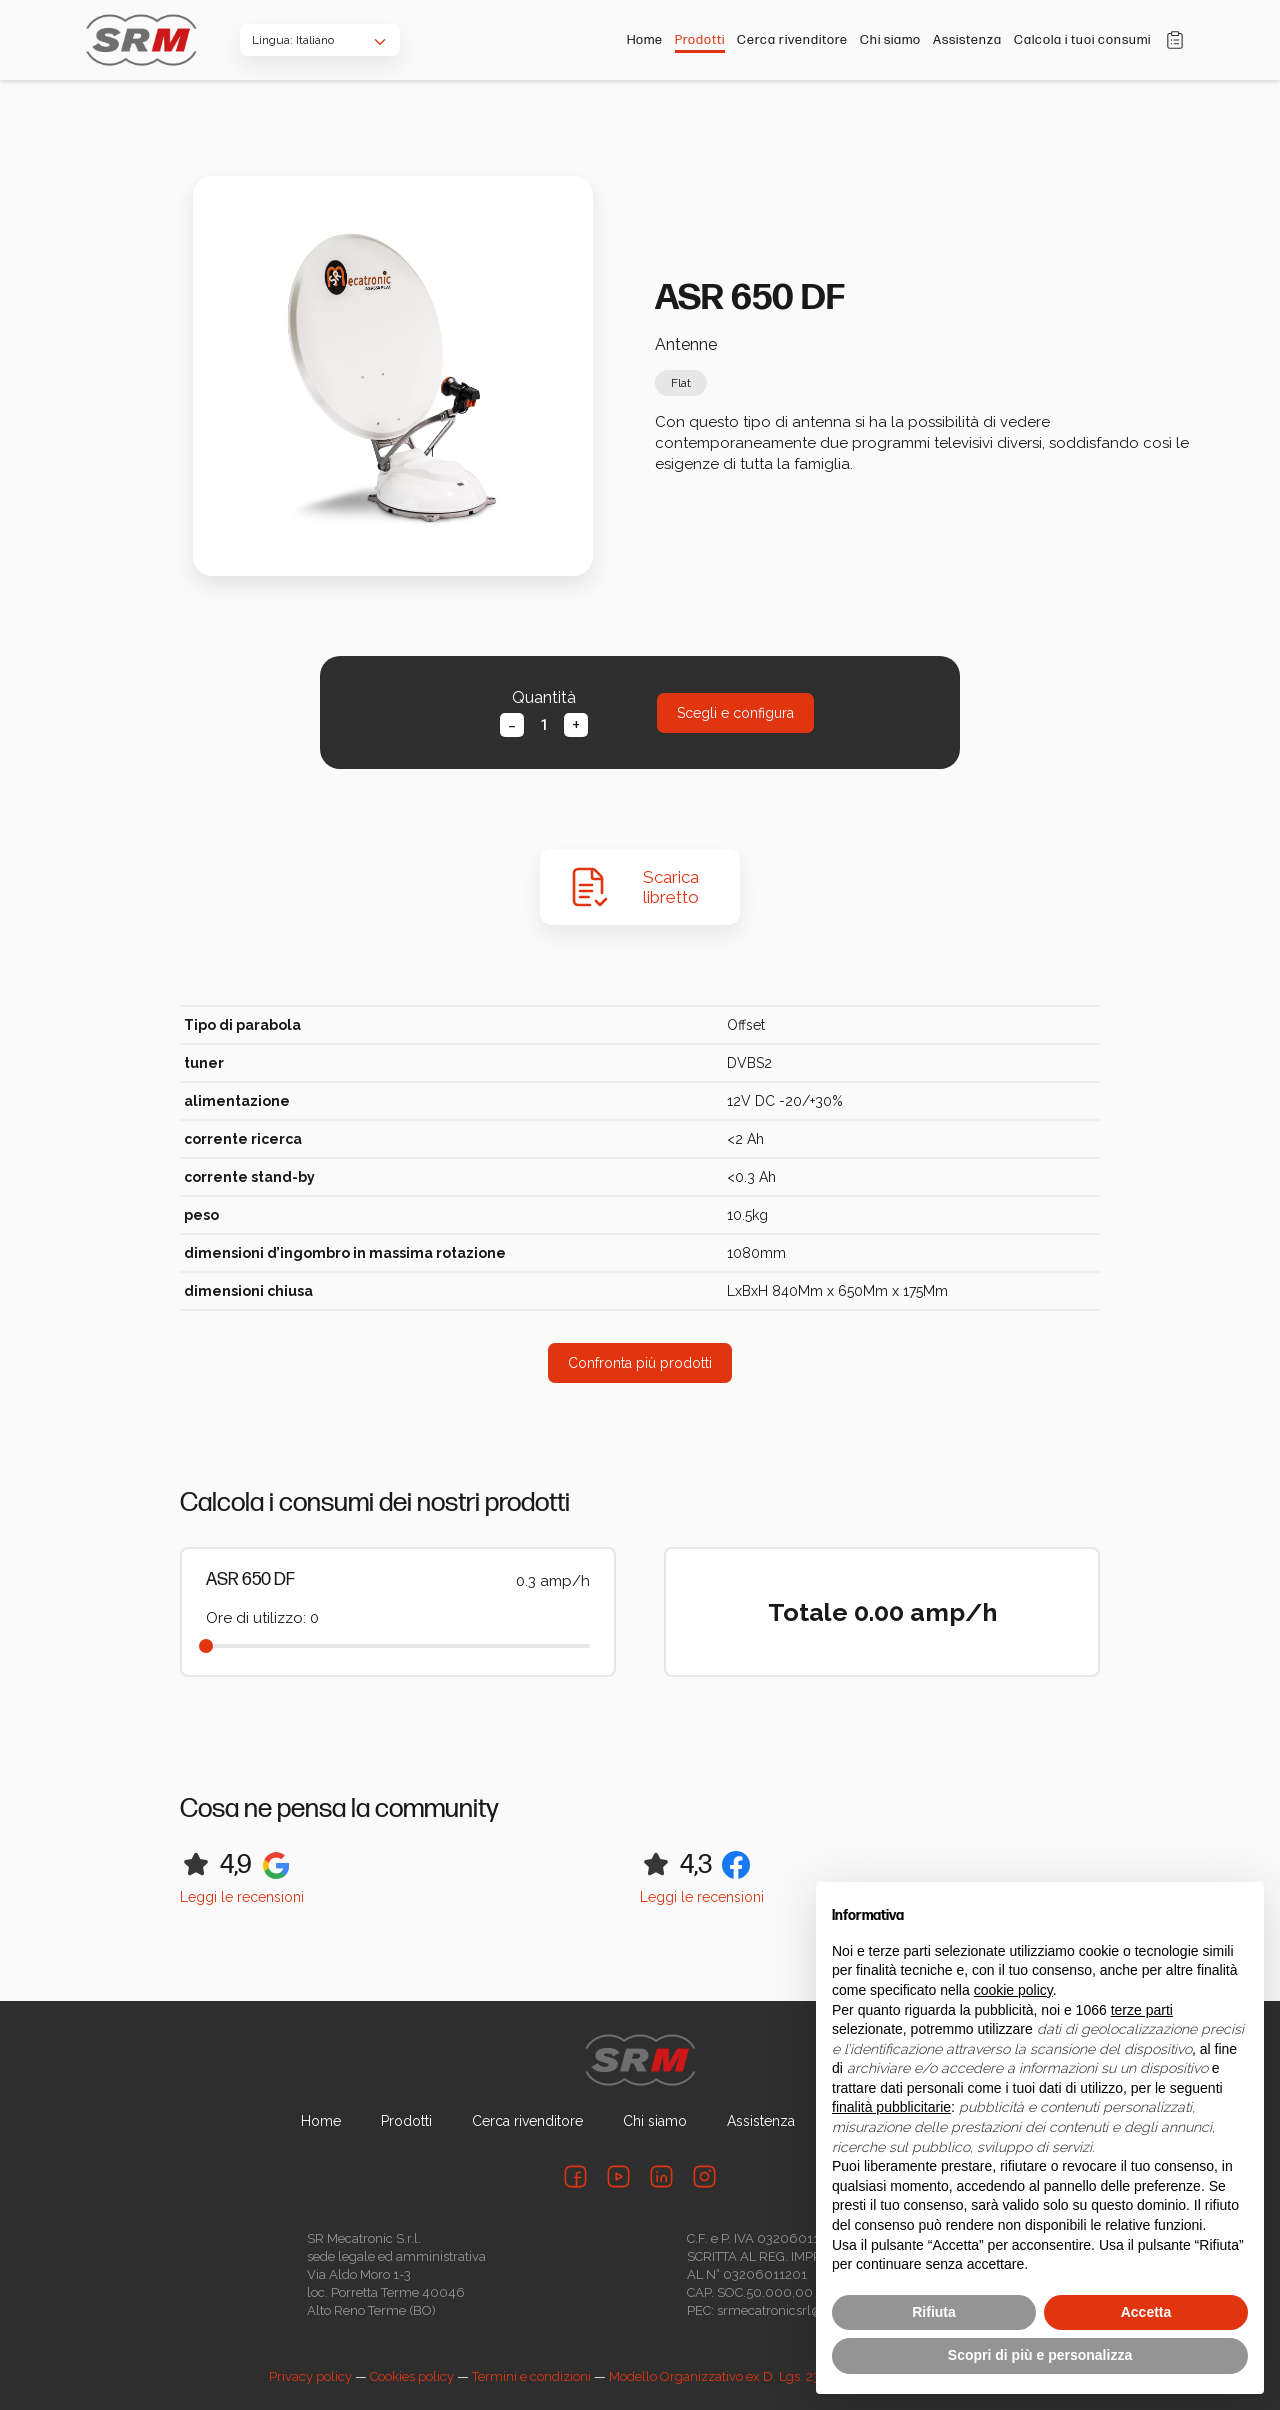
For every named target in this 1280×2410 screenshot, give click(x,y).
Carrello (1175, 40)
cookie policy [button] (1013, 1990)
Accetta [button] (1146, 2312)
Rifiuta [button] (934, 2312)
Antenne (686, 344)
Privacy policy (310, 2376)
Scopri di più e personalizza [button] (1040, 2355)
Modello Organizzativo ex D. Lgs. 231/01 (728, 2376)
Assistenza (967, 40)
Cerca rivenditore (792, 40)
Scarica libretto (671, 887)
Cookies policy (412, 2376)
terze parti (1142, 2010)
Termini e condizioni (531, 2376)
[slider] (206, 1646)
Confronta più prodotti (640, 1363)
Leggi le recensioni (242, 1897)
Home (645, 40)
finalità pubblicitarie (891, 2107)
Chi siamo (890, 40)
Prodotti (700, 40)
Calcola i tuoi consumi (1082, 40)
